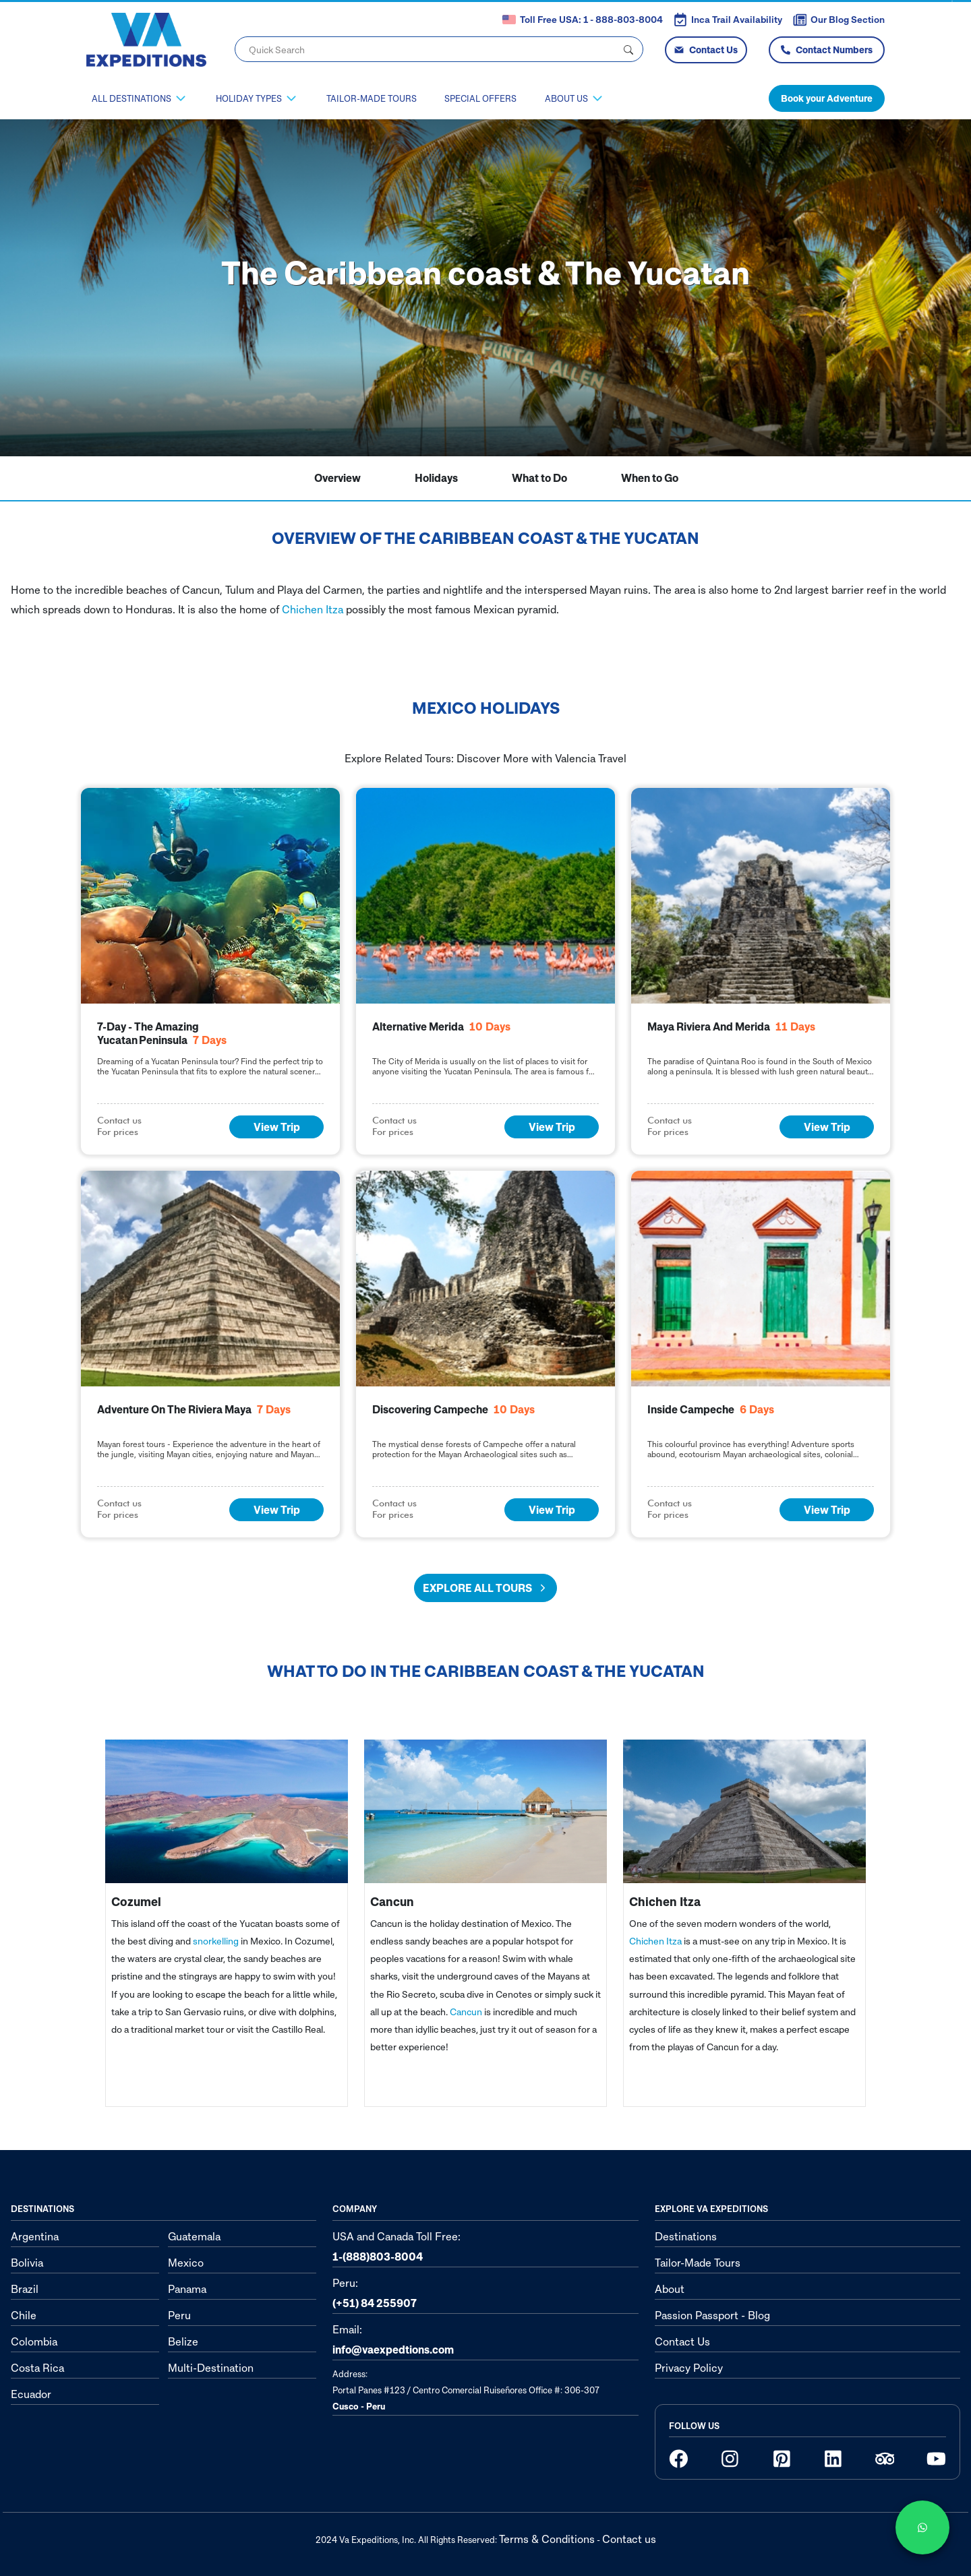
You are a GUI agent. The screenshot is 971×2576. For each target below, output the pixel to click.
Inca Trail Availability (728, 19)
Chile (23, 2315)
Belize (183, 2341)
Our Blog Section (839, 19)
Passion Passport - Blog (712, 2315)
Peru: (374, 2293)
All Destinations (131, 98)
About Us (566, 98)
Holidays (436, 478)
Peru (179, 2315)
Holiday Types (249, 98)
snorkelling (216, 1940)
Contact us (629, 2539)
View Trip (277, 1127)
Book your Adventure (827, 98)
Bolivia (27, 2262)
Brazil (24, 2289)
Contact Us (706, 49)
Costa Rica (37, 2367)
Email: (393, 2339)
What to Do (539, 478)
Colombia (34, 2341)
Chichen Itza (312, 609)
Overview (337, 478)
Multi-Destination (211, 2367)
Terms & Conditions (547, 2539)
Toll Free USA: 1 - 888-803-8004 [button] (582, 19)
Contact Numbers (827, 49)
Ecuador (31, 2394)
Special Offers (480, 98)
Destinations (686, 2236)
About (669, 2289)
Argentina (35, 2236)
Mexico (186, 2262)
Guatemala (194, 2236)
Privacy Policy (689, 2367)
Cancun (466, 2011)
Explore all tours (485, 1588)
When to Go (649, 478)
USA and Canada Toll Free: (396, 2246)
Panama (187, 2289)
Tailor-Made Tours (371, 98)
